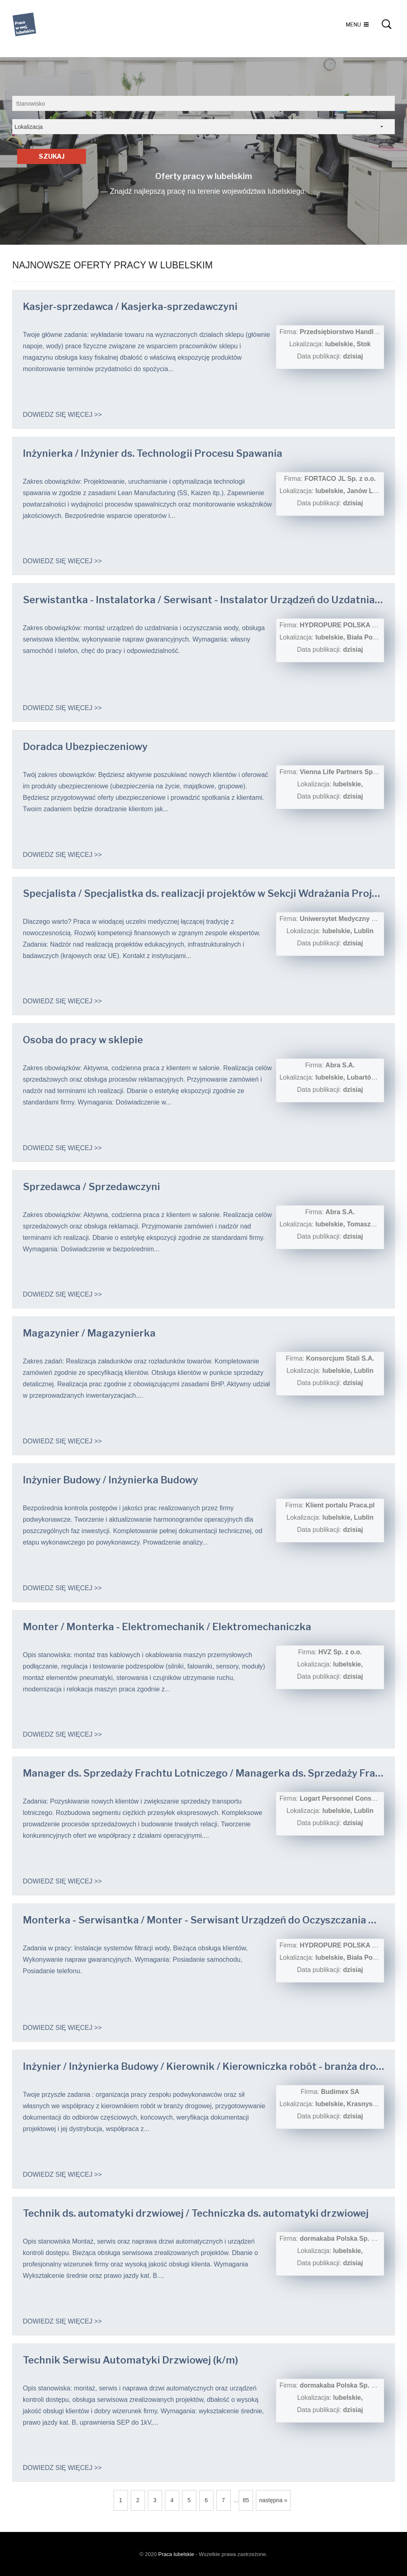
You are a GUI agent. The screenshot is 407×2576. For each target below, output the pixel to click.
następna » (273, 2500)
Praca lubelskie (176, 2554)
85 (246, 2500)
